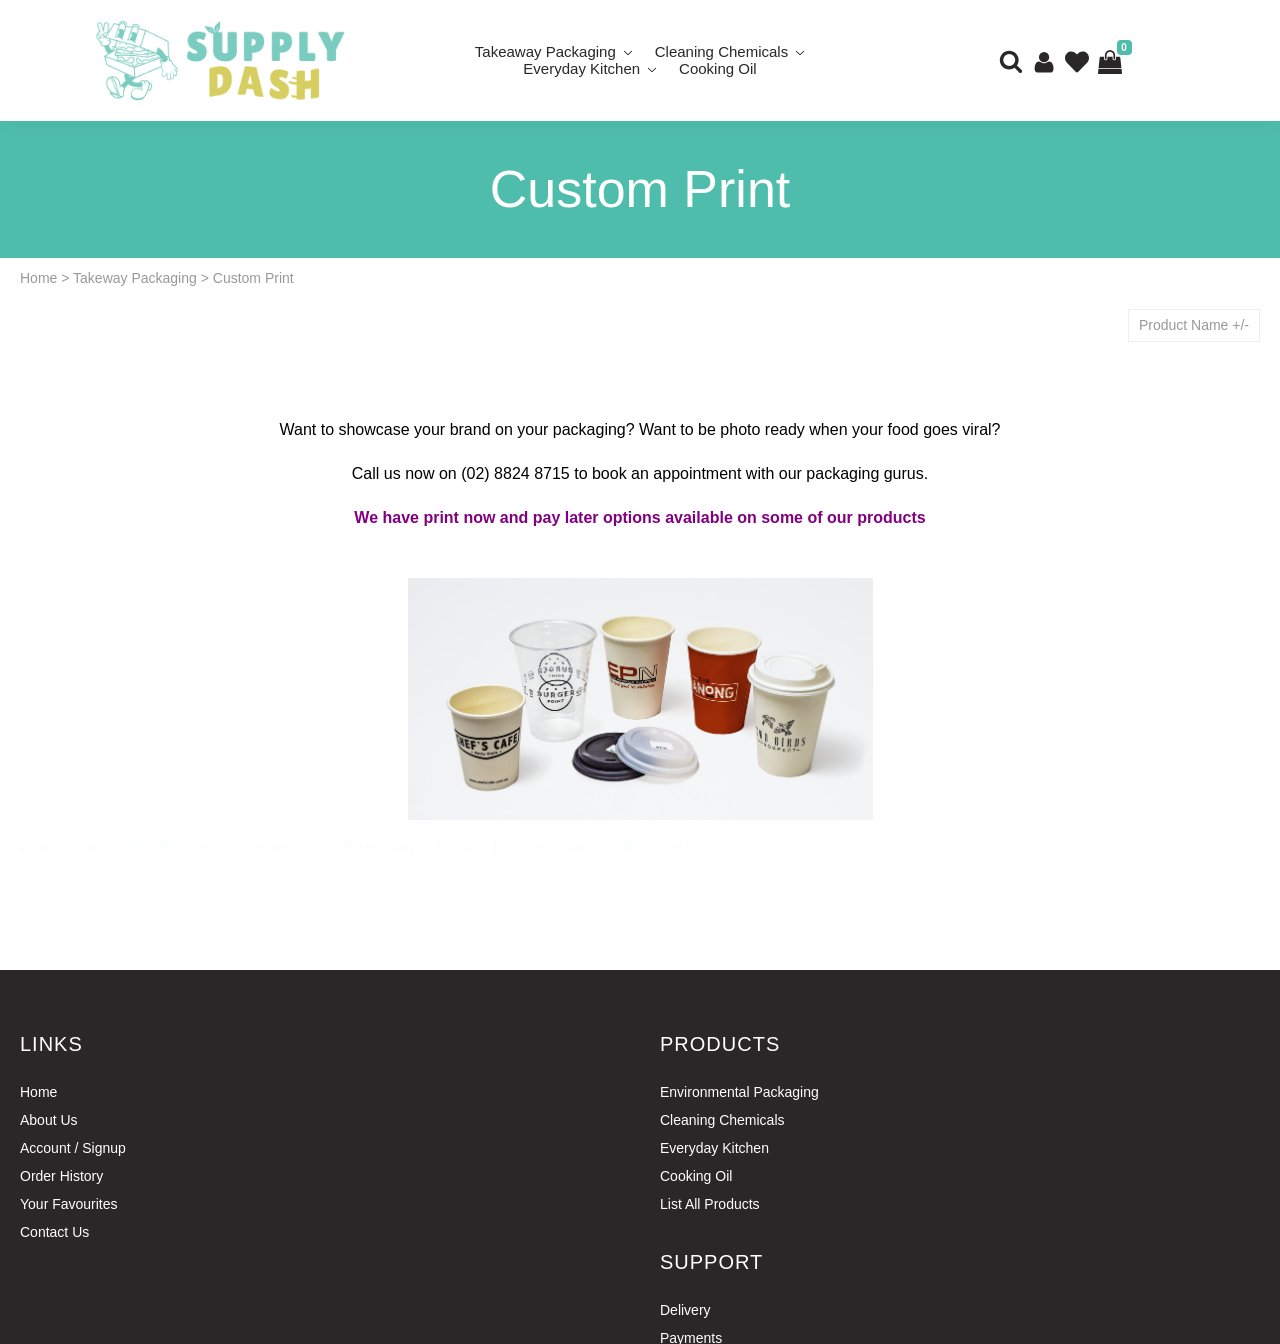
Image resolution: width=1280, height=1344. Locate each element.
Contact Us (54, 1232)
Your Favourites (69, 1204)
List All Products (710, 1204)
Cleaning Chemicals (722, 1120)
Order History (61, 1176)
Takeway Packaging (135, 278)
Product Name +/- (1194, 325)
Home (38, 278)
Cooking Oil (718, 68)
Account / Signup (73, 1148)
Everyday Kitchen (581, 68)
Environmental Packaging (739, 1092)
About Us (49, 1120)
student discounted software (285, 847)
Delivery (685, 1310)
